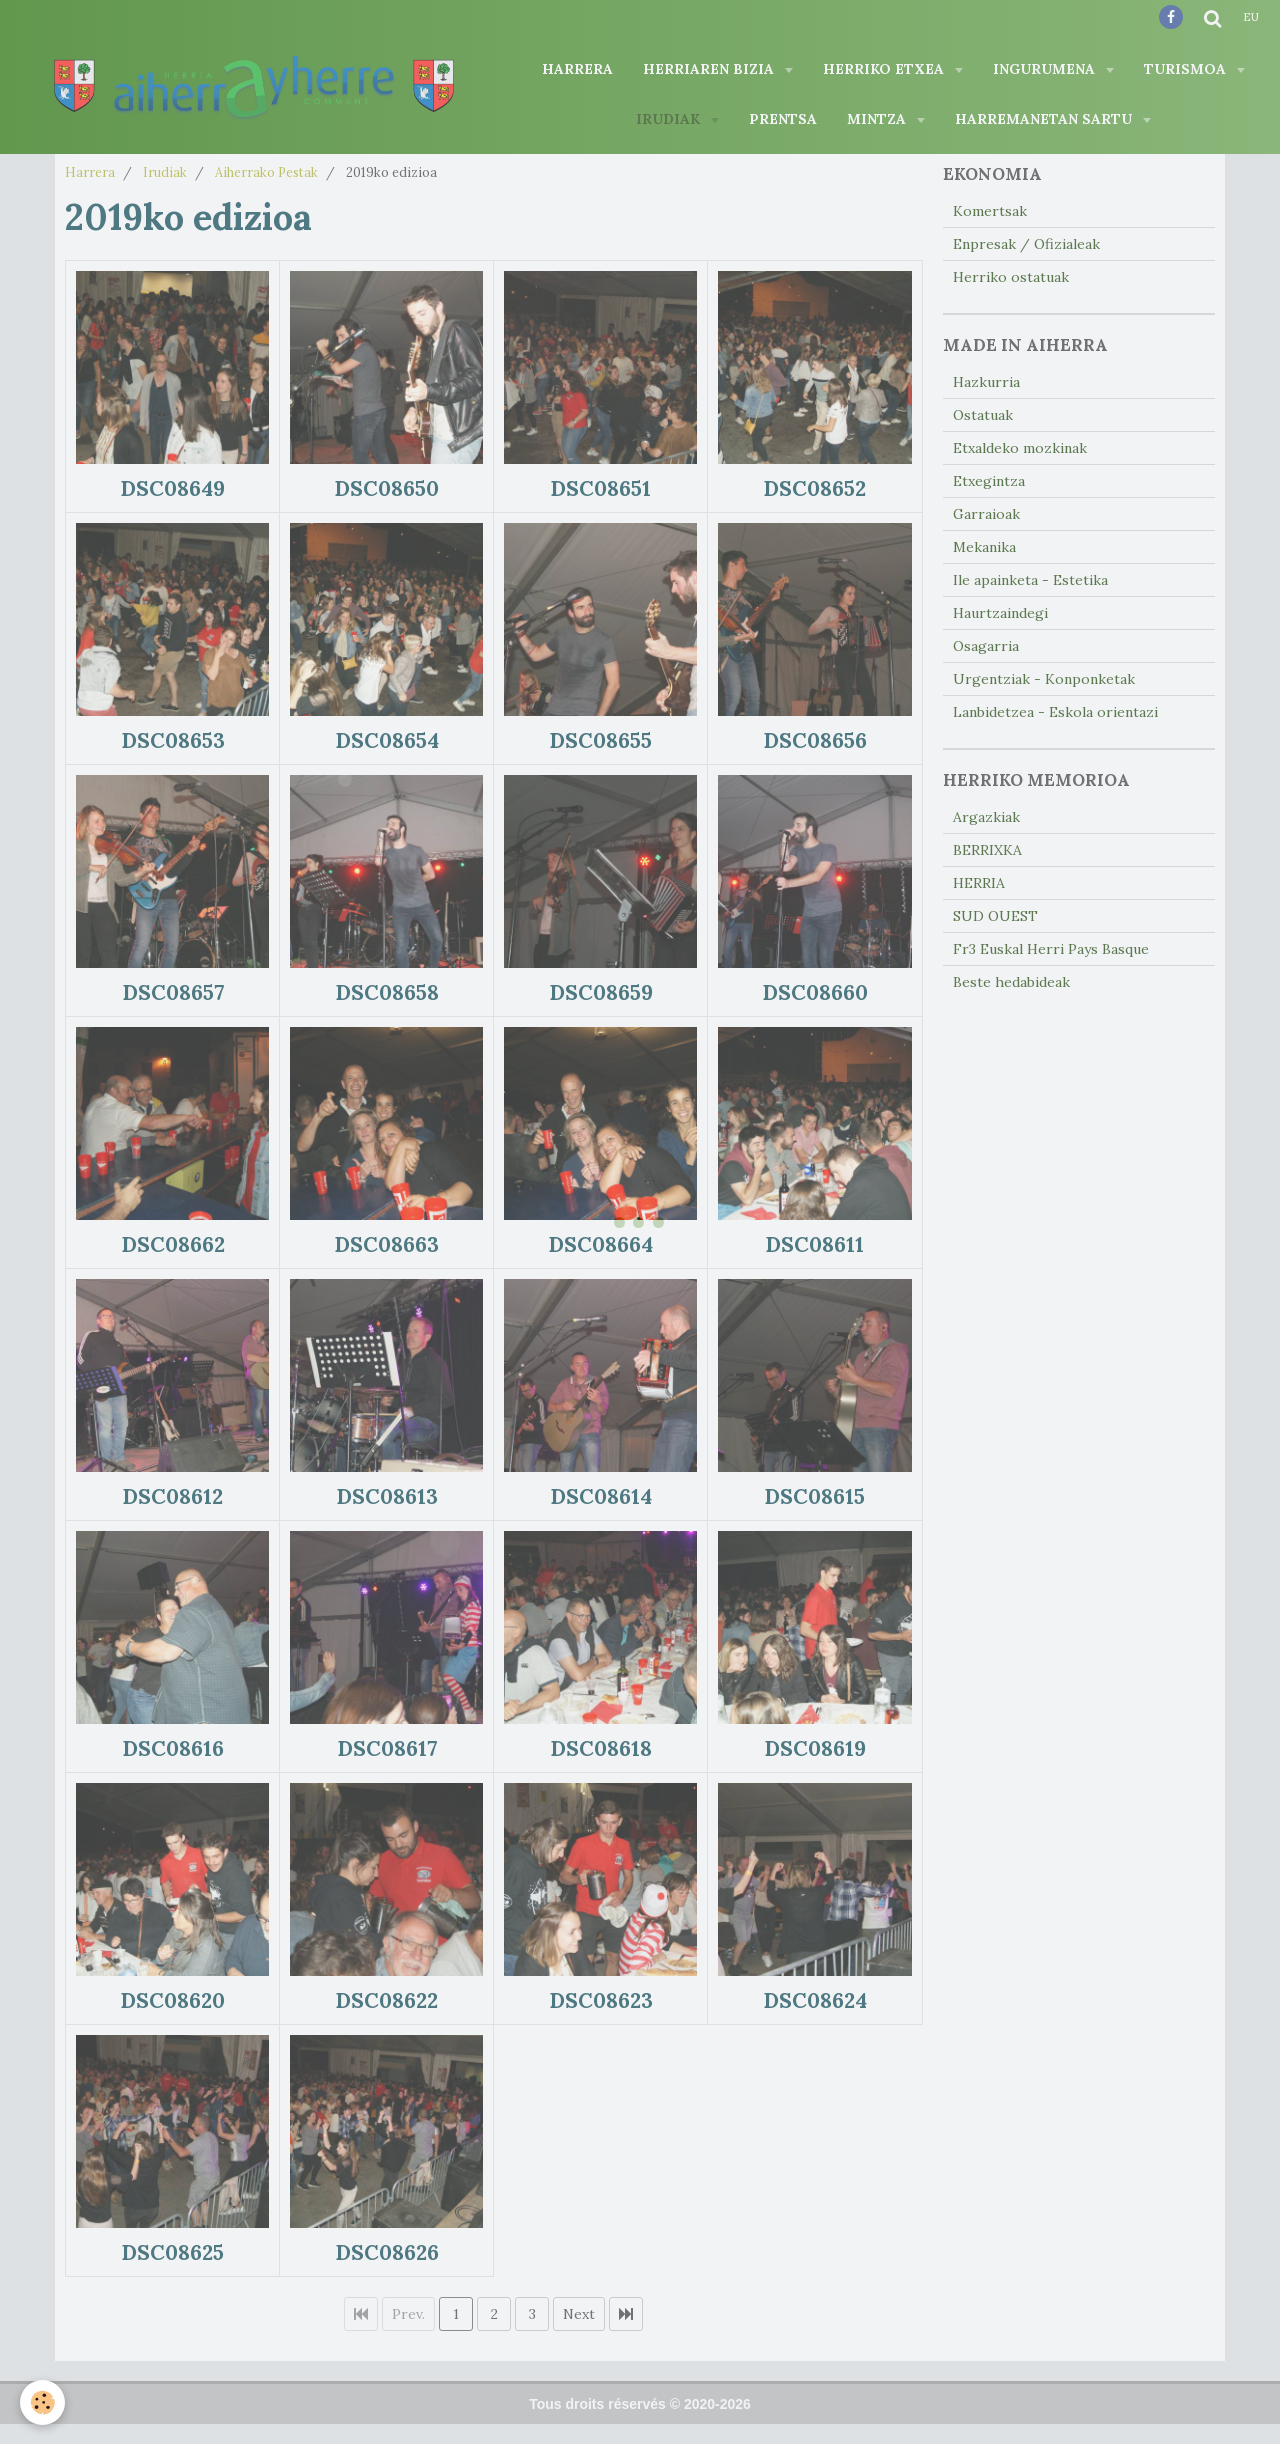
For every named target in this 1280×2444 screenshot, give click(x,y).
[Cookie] (42, 2402)
